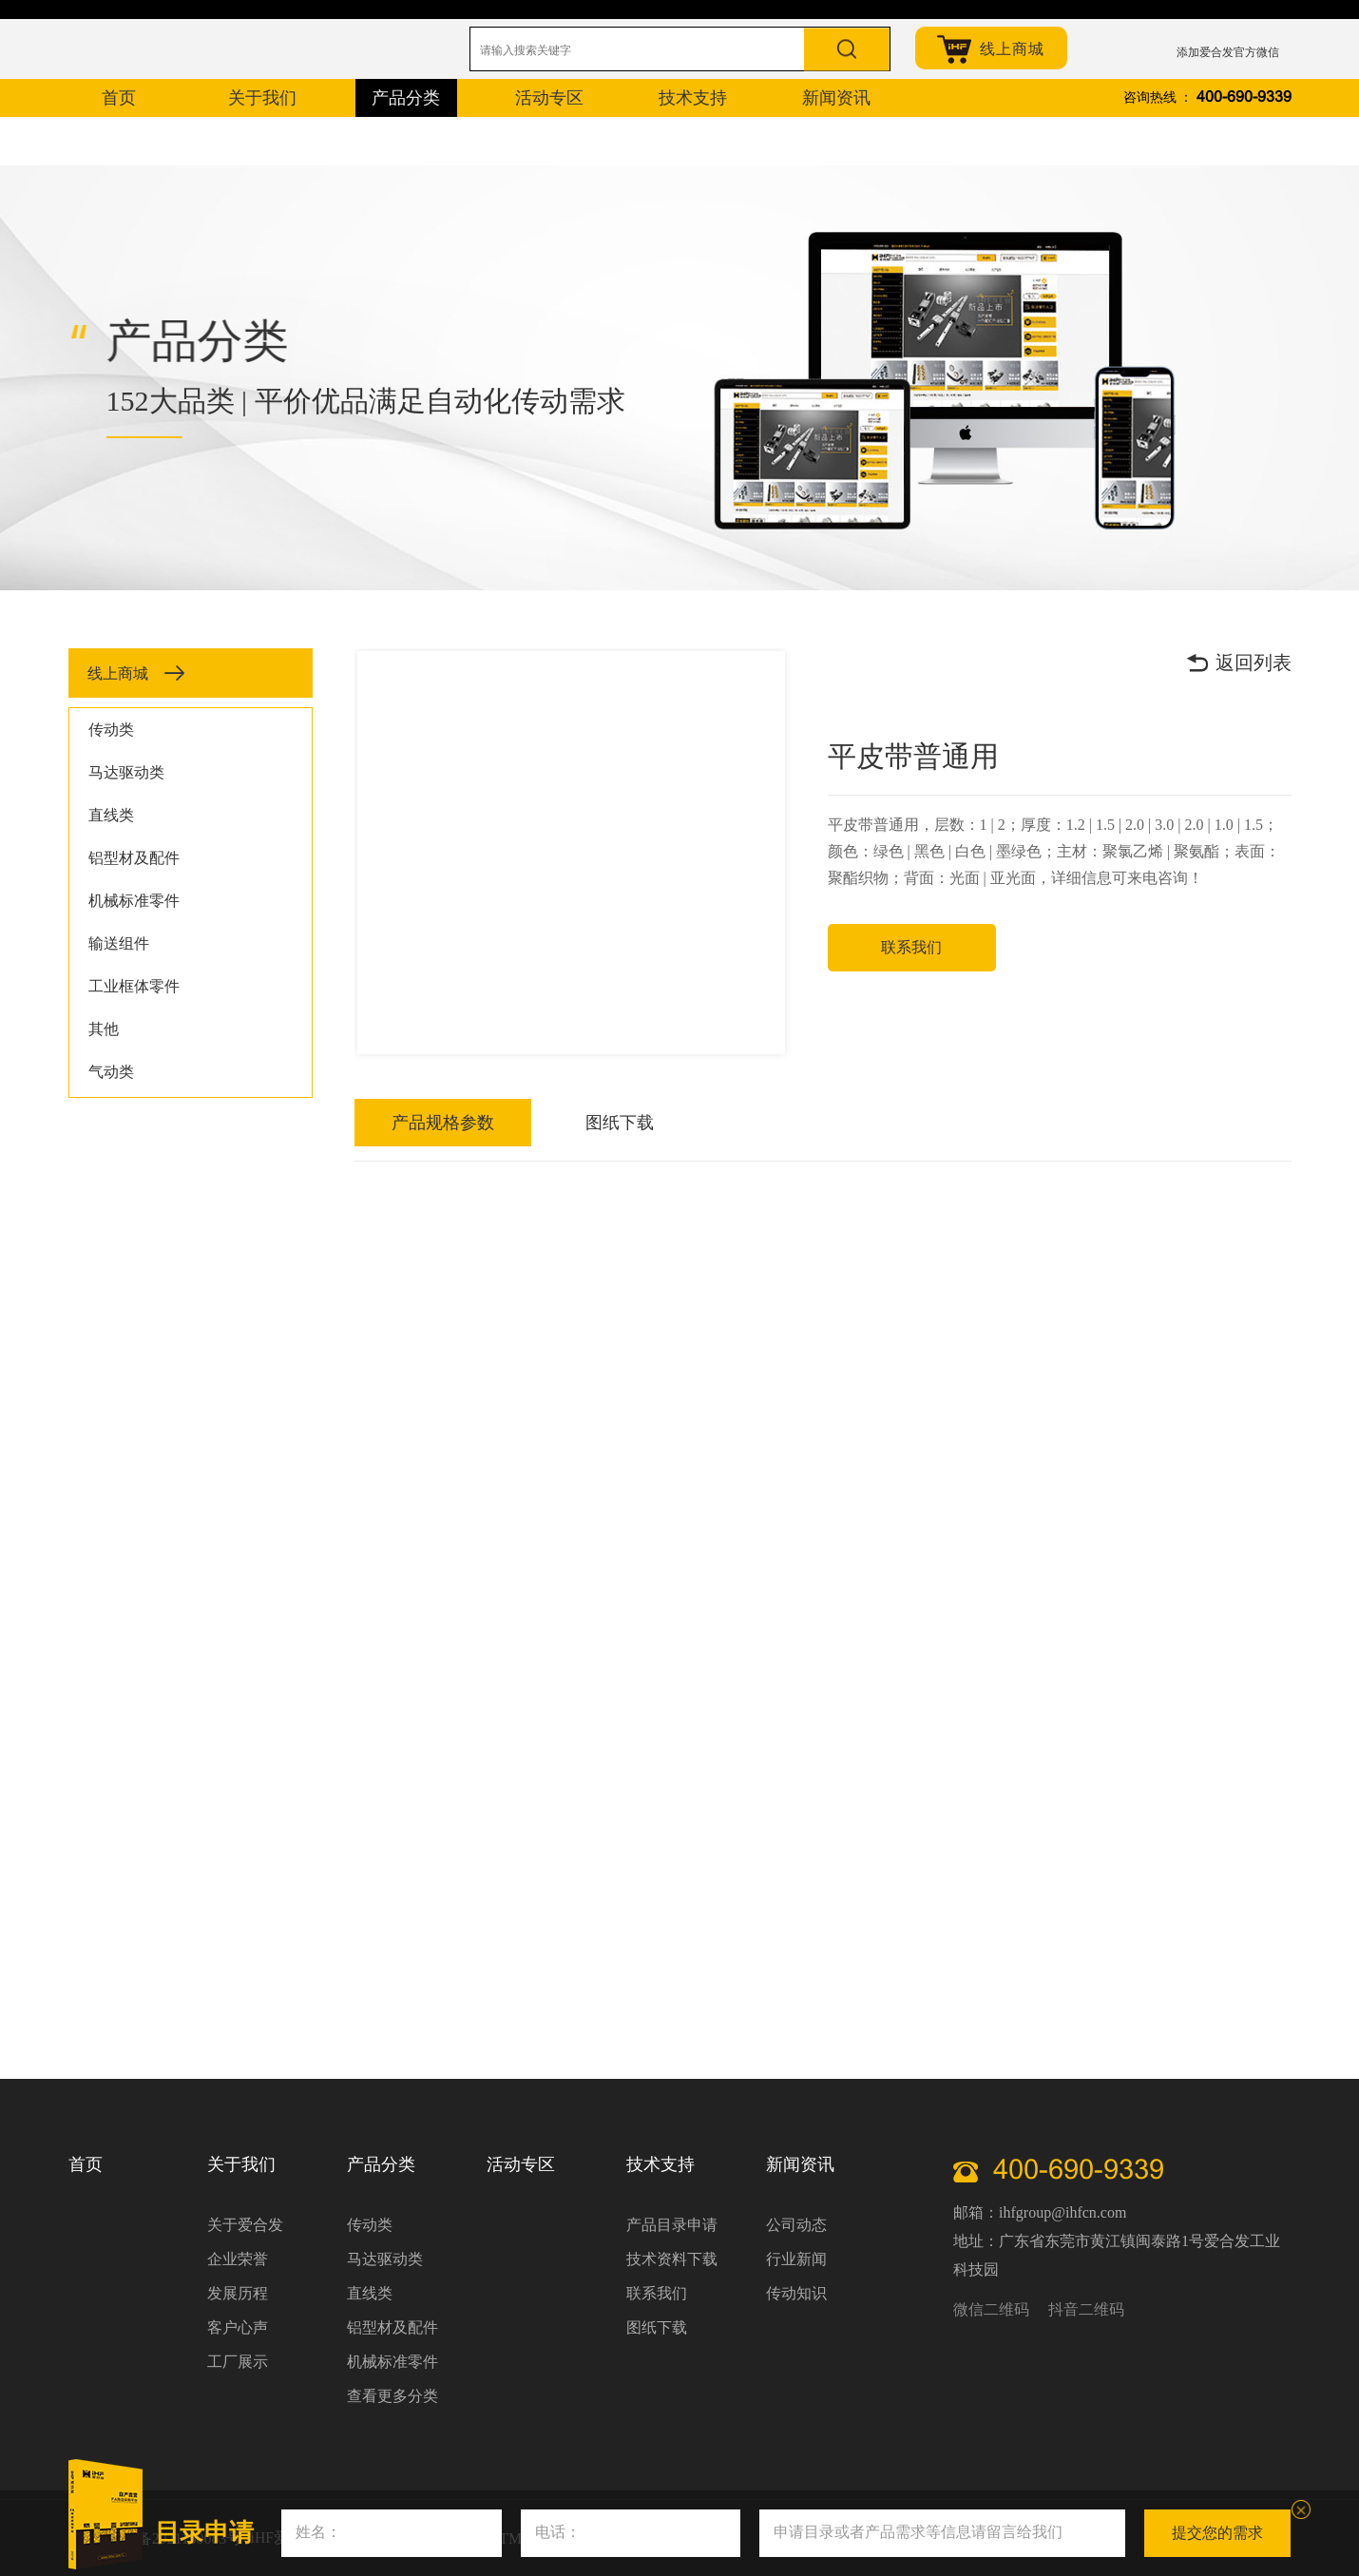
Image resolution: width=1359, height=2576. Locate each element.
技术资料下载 (672, 2259)
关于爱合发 (245, 2225)
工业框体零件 (134, 986)
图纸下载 (528, 1122)
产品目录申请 (672, 2225)
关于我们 (241, 2164)
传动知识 (796, 2293)
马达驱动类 (126, 772)
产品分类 (381, 2164)
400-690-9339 (1244, 97)
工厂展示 (237, 2362)
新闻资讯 (800, 2164)
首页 (85, 2164)
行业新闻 (796, 2259)
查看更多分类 (392, 2396)
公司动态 (796, 2225)
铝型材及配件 (134, 858)
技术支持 (660, 2164)
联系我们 (913, 947)
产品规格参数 (412, 1122)
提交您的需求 (1217, 2533)
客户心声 (237, 2327)
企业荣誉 (237, 2259)
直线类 (111, 815)
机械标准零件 (134, 901)
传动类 (111, 729)
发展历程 (237, 2293)
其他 (103, 1029)
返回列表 (1238, 662)
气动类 (111, 1072)
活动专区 (521, 2164)
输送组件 (118, 943)
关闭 (1301, 2509)
